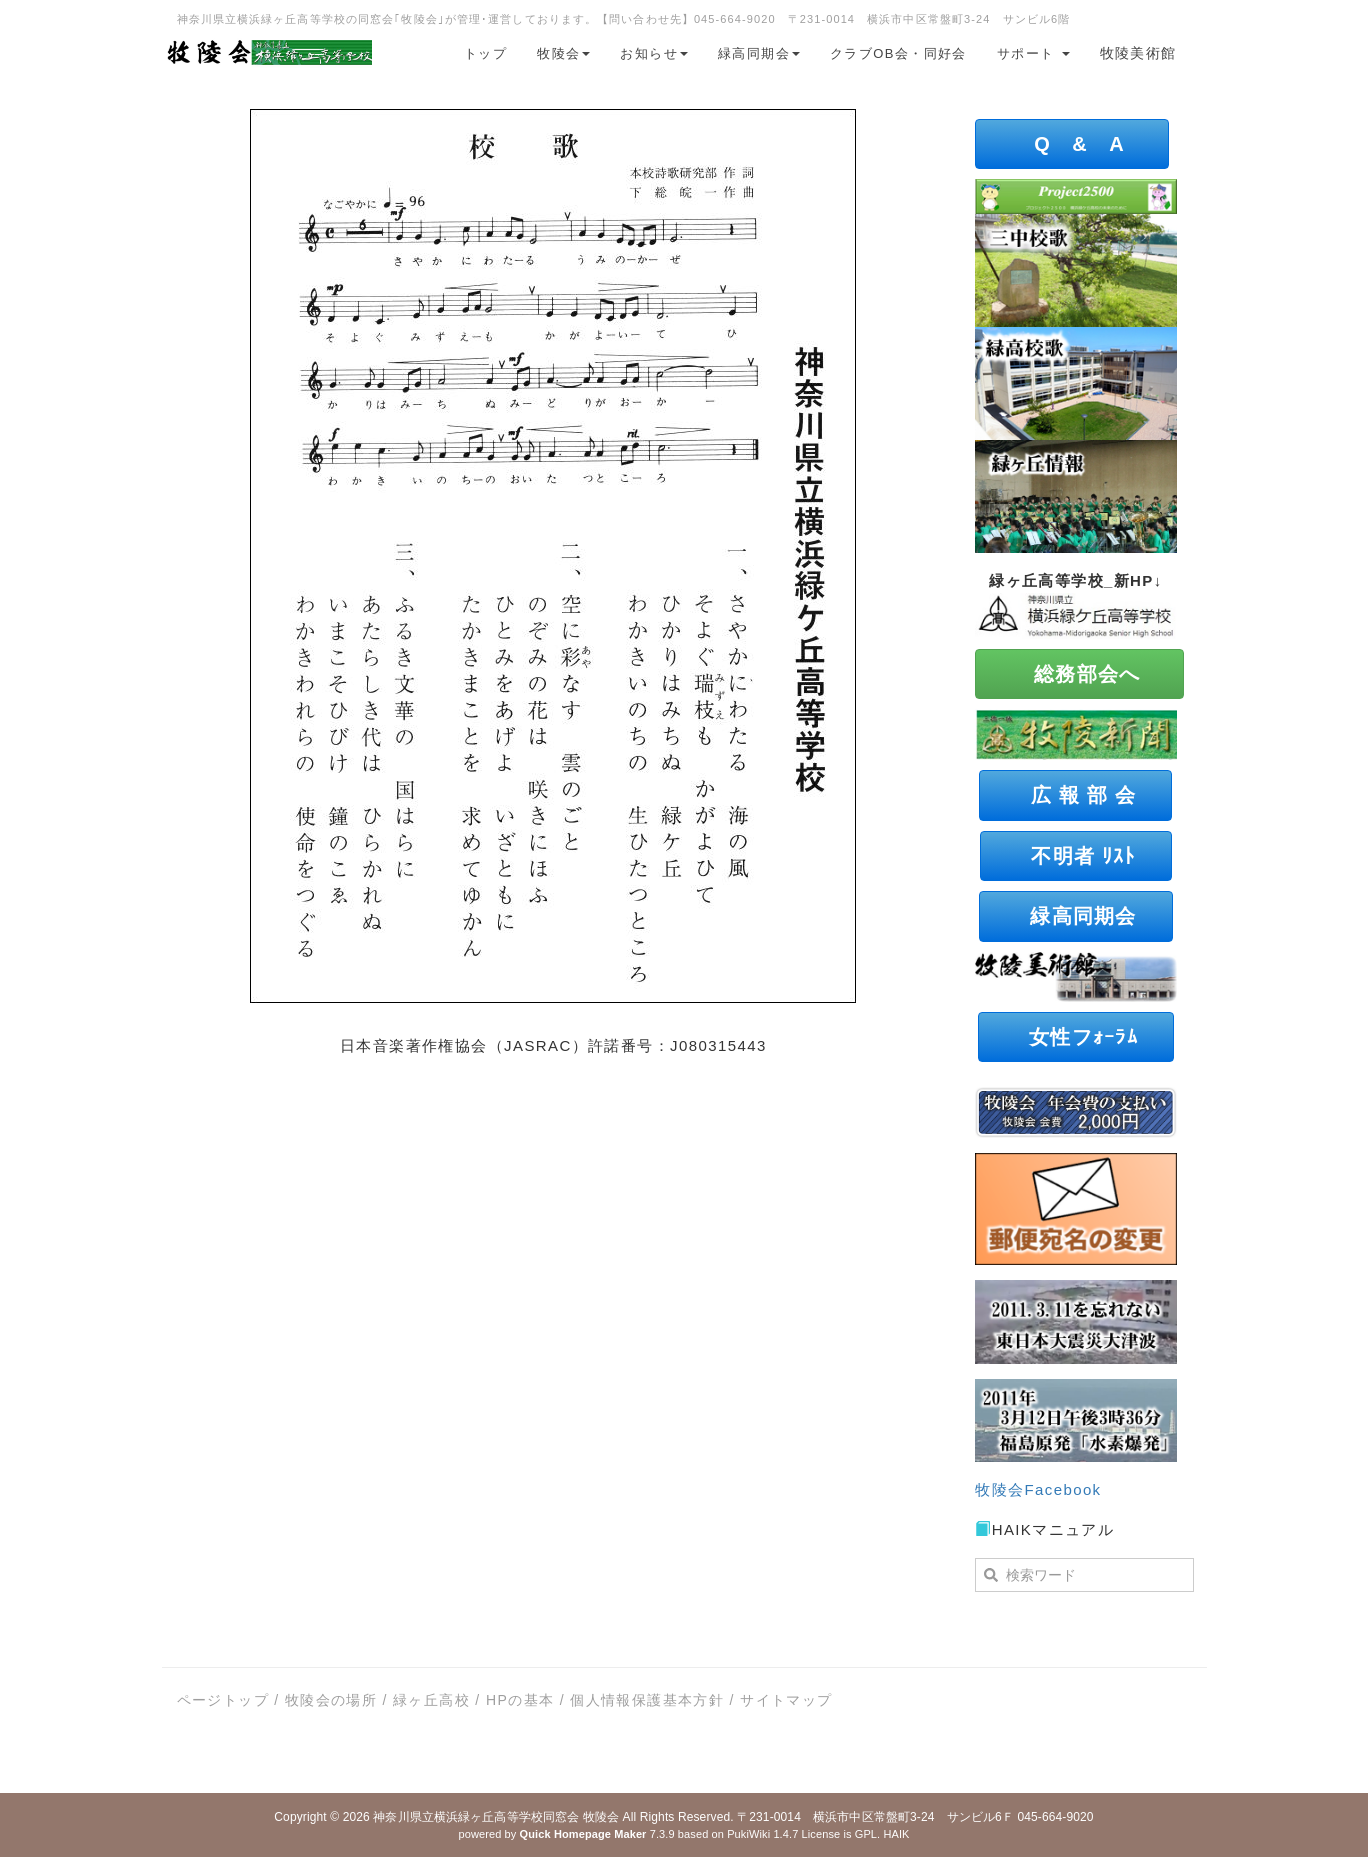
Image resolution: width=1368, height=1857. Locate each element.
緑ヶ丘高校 (431, 1700)
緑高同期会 (759, 53)
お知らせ (654, 53)
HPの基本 (520, 1700)
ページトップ (223, 1700)
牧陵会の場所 (331, 1700)
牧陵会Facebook (1038, 1489)
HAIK (896, 1834)
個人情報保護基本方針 (647, 1700)
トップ (485, 53)
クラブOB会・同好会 (898, 53)
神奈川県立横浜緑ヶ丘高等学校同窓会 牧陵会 (496, 1817)
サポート (1033, 53)
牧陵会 (563, 53)
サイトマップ (786, 1700)
